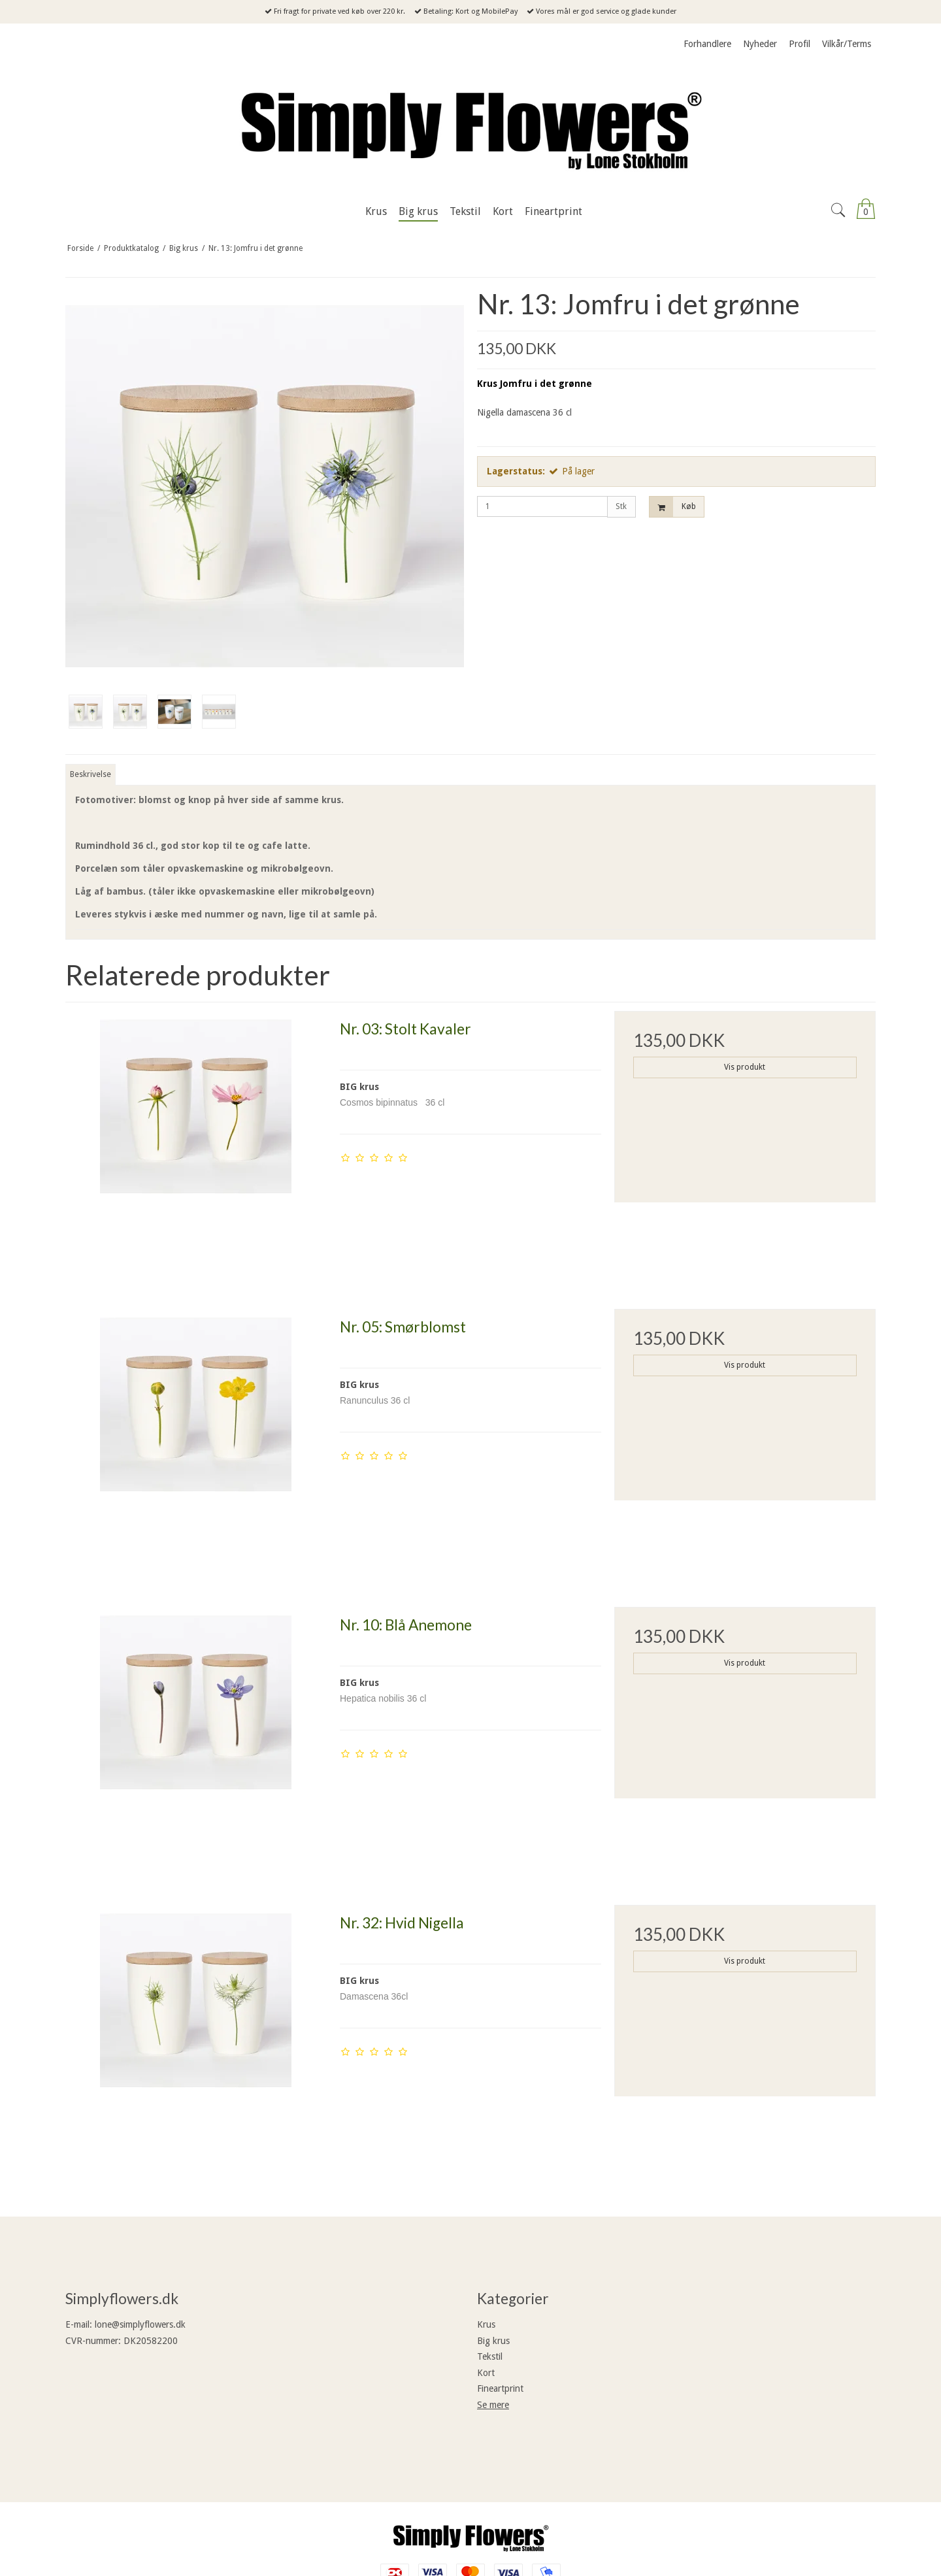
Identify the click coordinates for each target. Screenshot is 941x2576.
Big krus (493, 2341)
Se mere (493, 2405)
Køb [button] (673, 507)
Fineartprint (500, 2388)
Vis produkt (744, 1067)
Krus (486, 2324)
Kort (486, 2373)
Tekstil (490, 2356)
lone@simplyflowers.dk (140, 2324)
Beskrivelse (90, 774)
